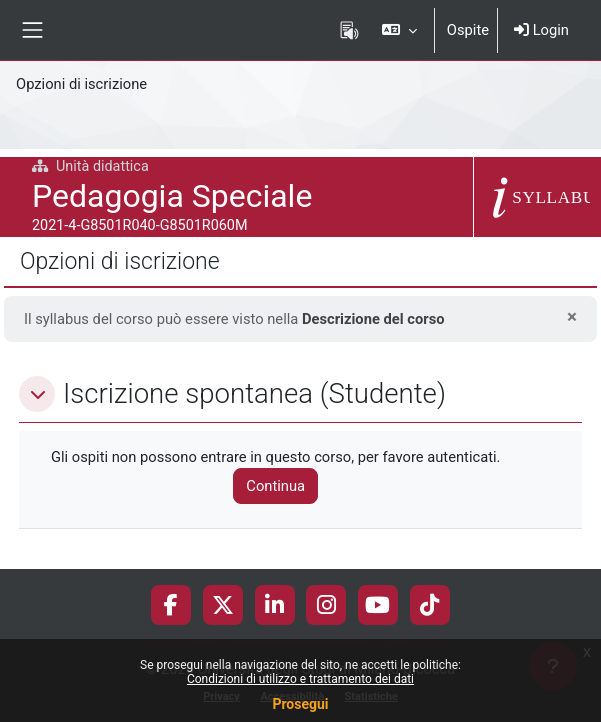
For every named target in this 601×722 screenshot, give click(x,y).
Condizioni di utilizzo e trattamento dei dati (300, 679)
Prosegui (300, 704)
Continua (275, 486)
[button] (398, 30)
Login (541, 30)
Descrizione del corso (373, 319)
